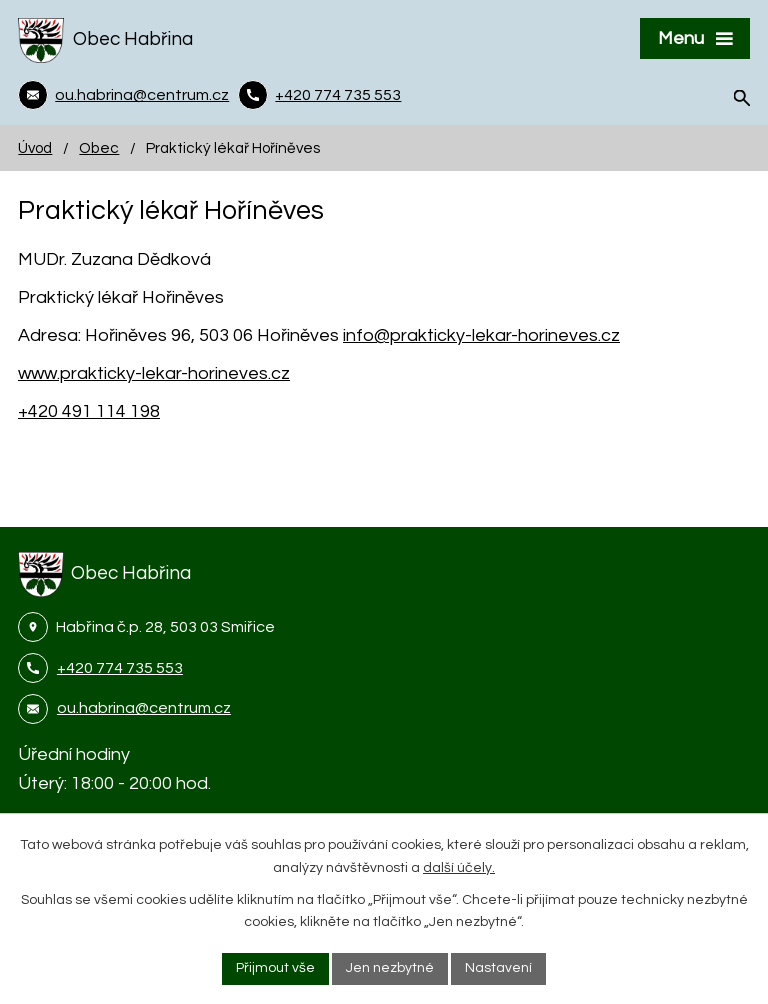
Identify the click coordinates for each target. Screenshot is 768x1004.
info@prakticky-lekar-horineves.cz (481, 335)
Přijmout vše (275, 968)
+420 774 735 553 (120, 668)
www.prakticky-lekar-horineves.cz (154, 373)
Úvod (35, 148)
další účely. (459, 868)
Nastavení (498, 968)
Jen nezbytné (390, 968)
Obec (99, 148)
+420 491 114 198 (89, 411)
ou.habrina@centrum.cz (144, 708)
